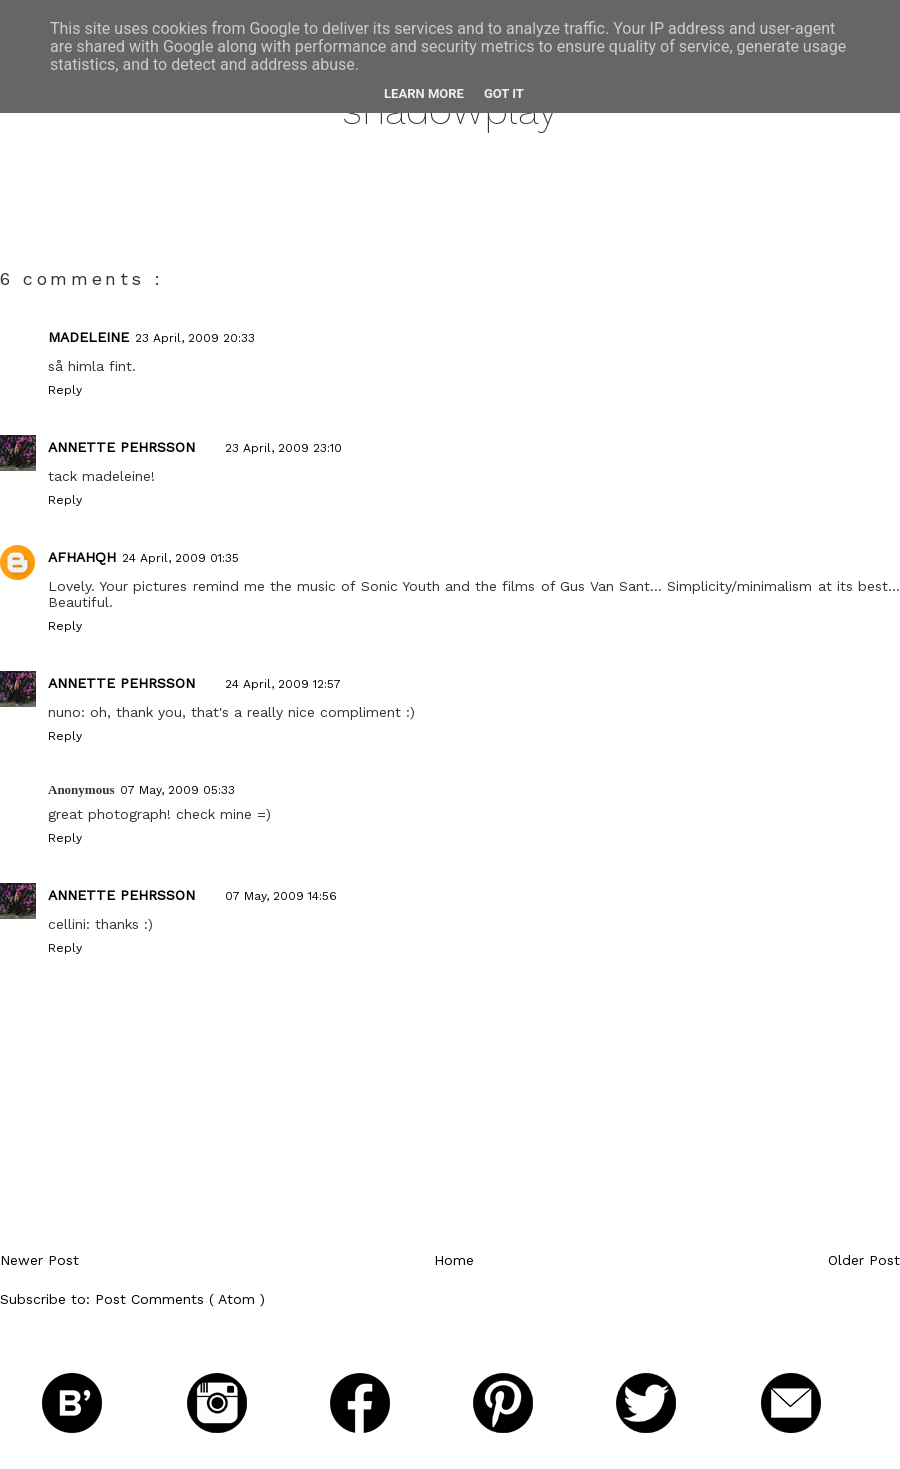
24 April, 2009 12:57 (283, 684)
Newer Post (39, 1260)
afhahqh (82, 557)
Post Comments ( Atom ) (180, 1299)
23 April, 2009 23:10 (283, 448)
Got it (504, 93)
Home (454, 1260)
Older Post (864, 1260)
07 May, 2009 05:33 (177, 790)
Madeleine (88, 337)
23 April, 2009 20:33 (195, 338)
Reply (65, 390)
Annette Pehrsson (121, 447)
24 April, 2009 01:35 (180, 558)
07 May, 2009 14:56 (281, 896)
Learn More (424, 93)
